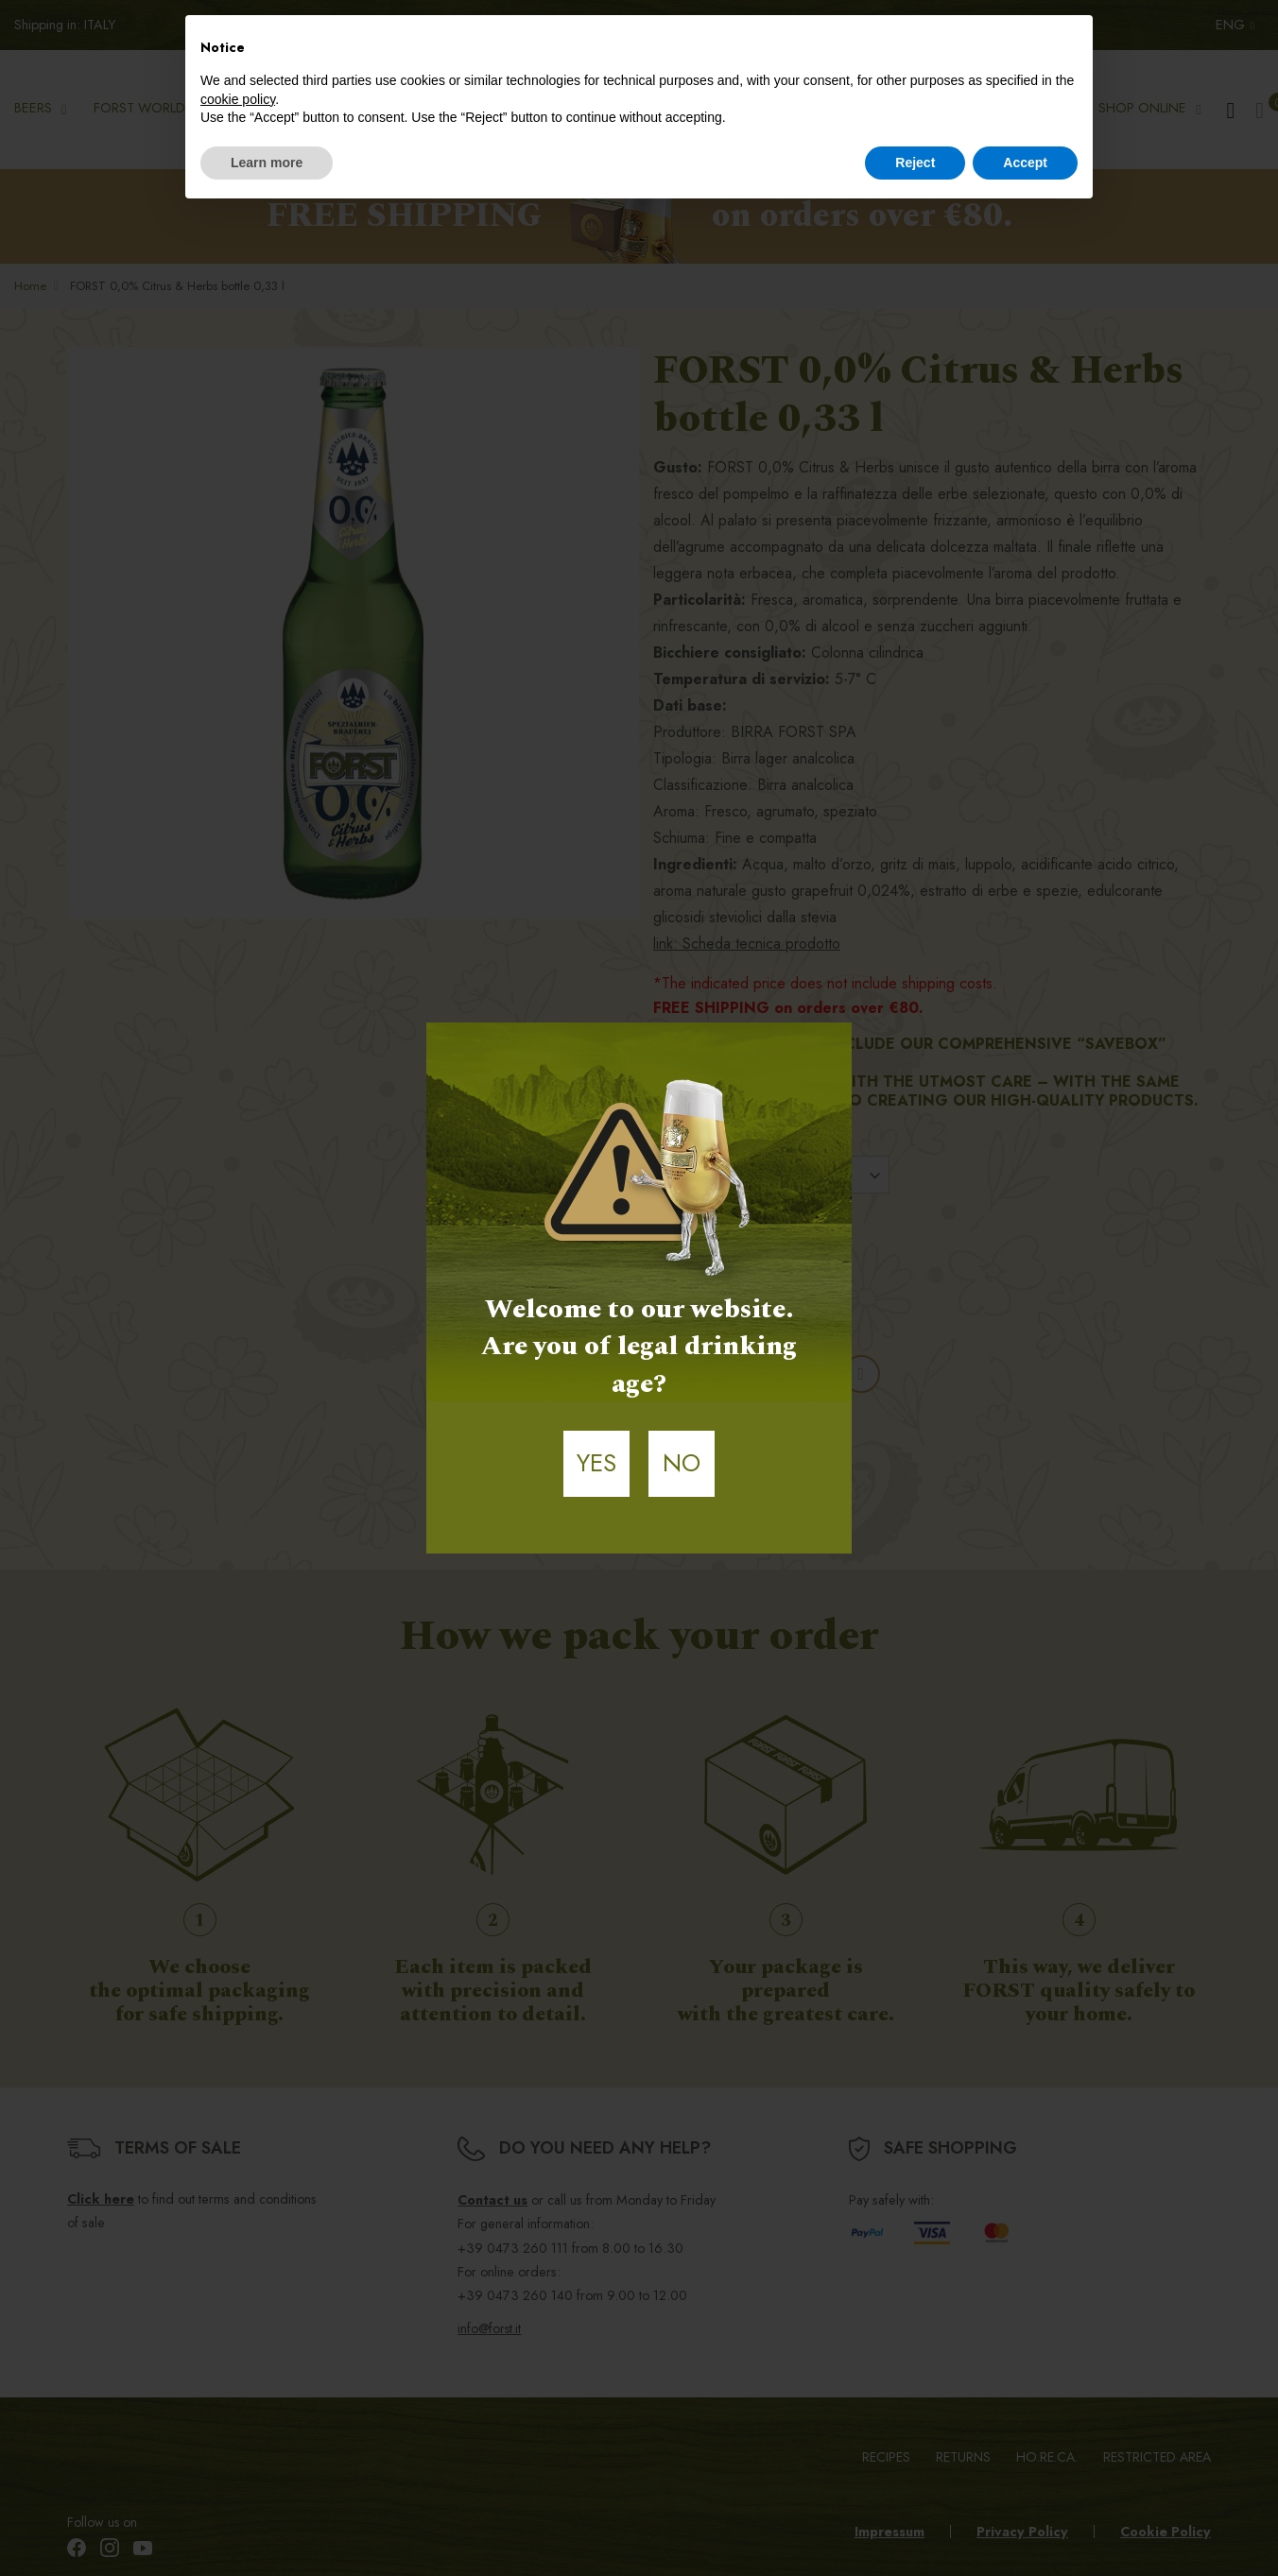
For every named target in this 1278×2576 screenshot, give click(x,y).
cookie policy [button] (237, 99)
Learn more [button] (266, 162)
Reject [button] (915, 162)
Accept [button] (1025, 162)
